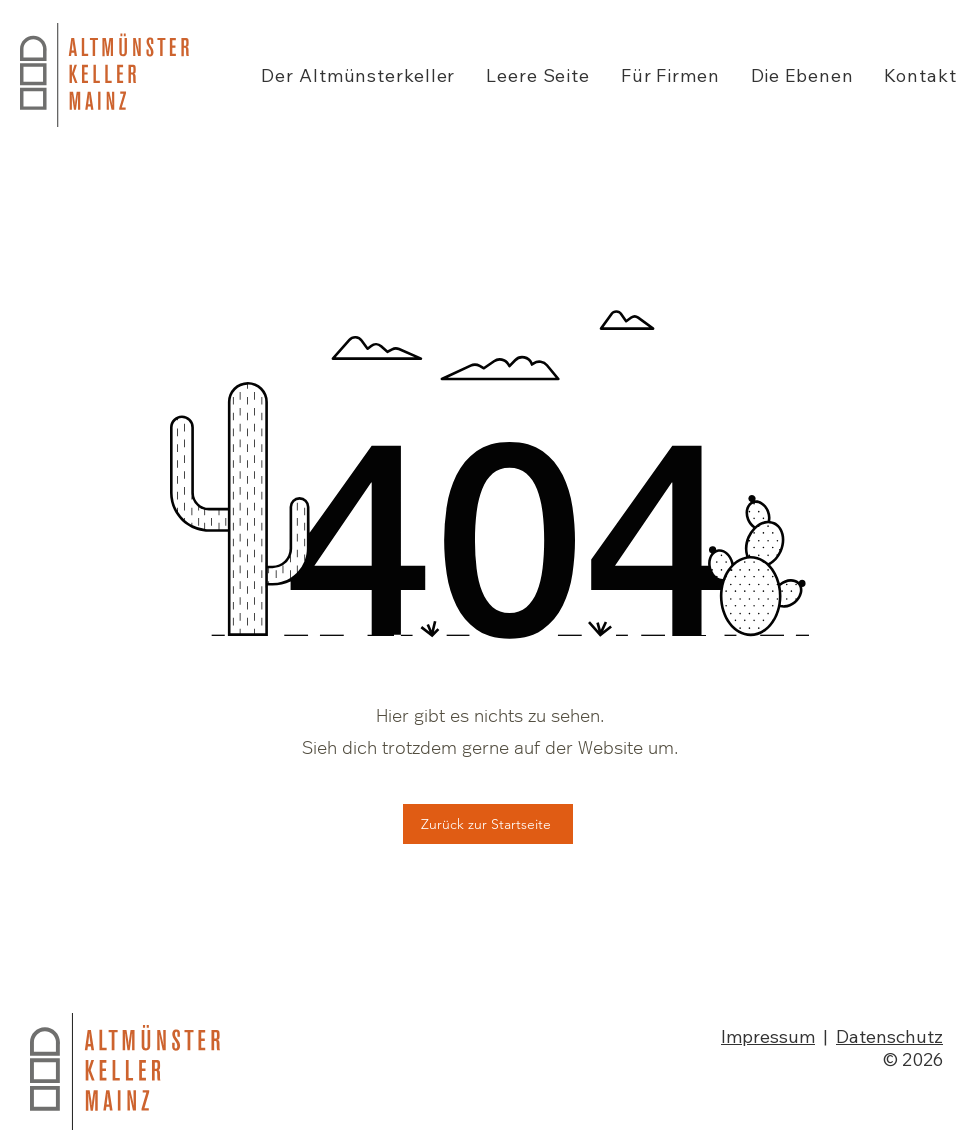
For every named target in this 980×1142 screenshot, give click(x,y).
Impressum (768, 1036)
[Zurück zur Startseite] (488, 824)
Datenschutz (889, 1036)
